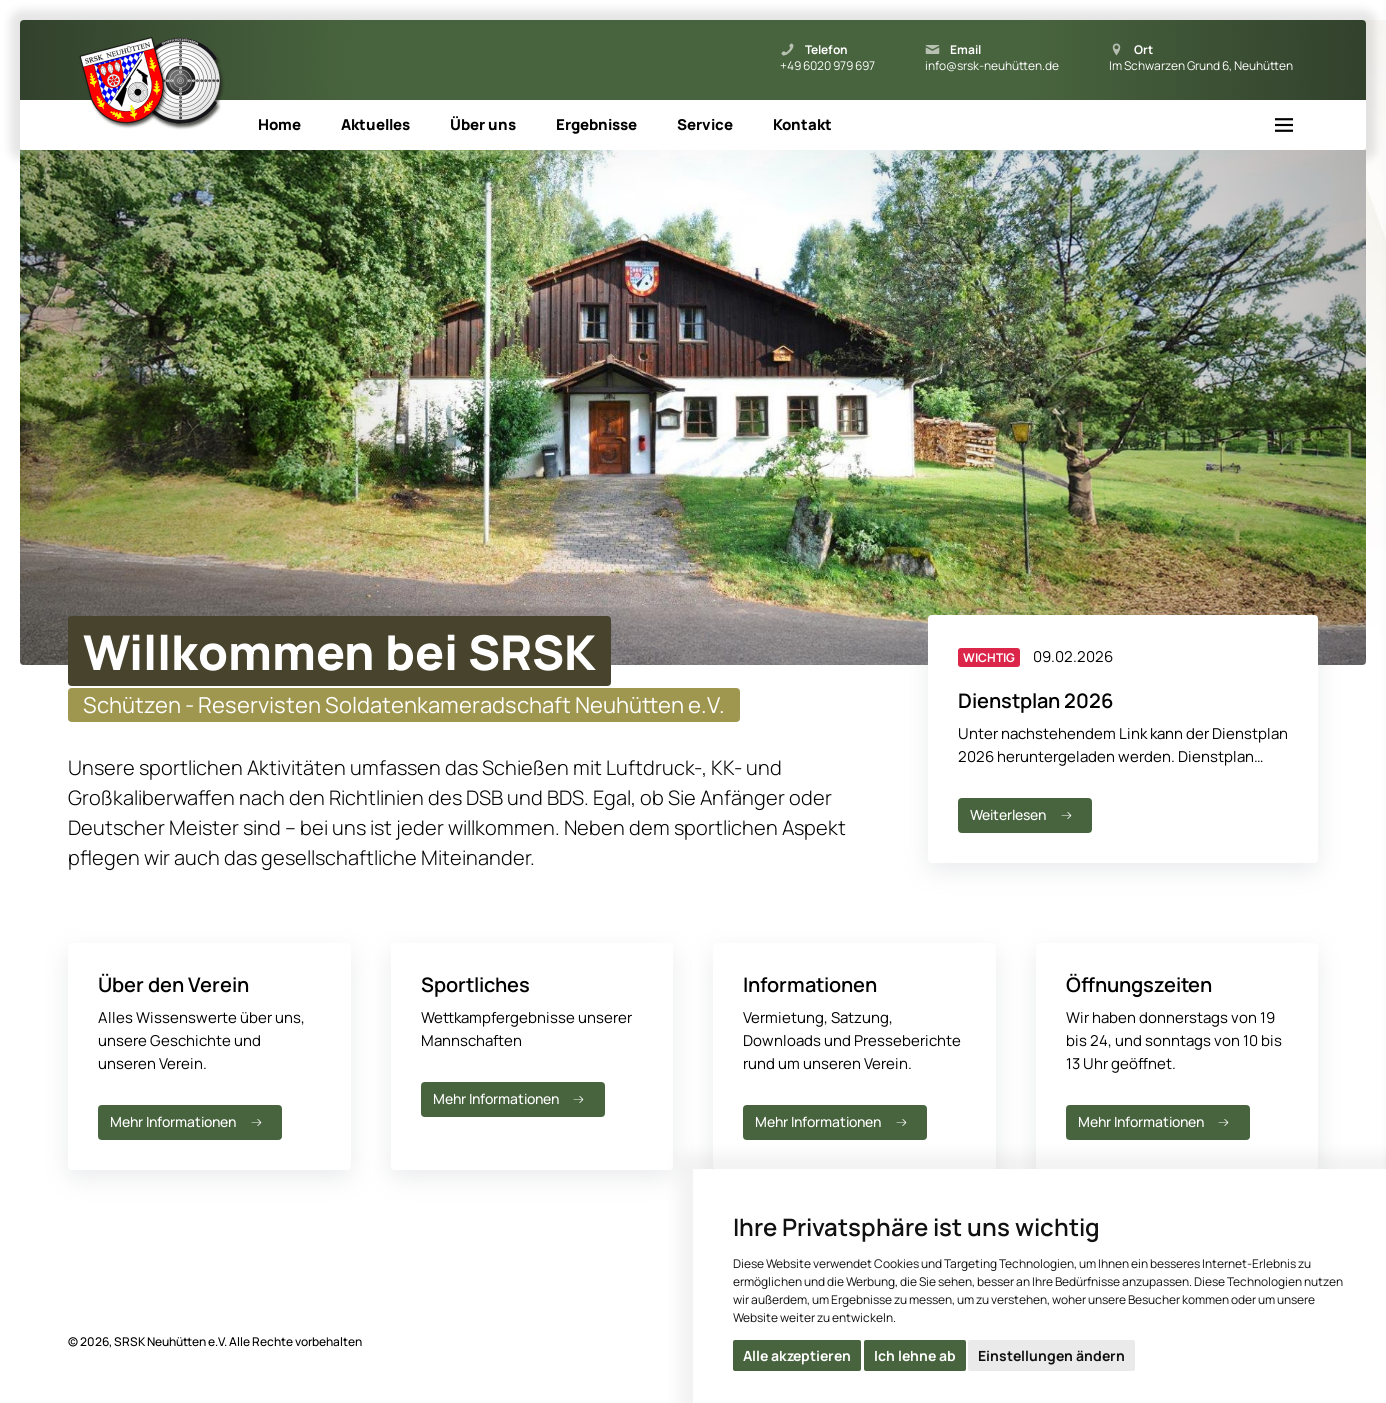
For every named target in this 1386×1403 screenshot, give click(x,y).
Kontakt (802, 124)
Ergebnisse (596, 124)
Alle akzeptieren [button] (797, 1355)
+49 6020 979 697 (827, 66)
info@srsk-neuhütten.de (992, 66)
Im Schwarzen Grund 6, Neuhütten (1201, 66)
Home (279, 124)
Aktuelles (375, 124)
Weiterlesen (1023, 814)
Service (705, 124)
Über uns (483, 124)
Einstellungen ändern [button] (1051, 1355)
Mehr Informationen (188, 1121)
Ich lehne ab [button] (915, 1355)
